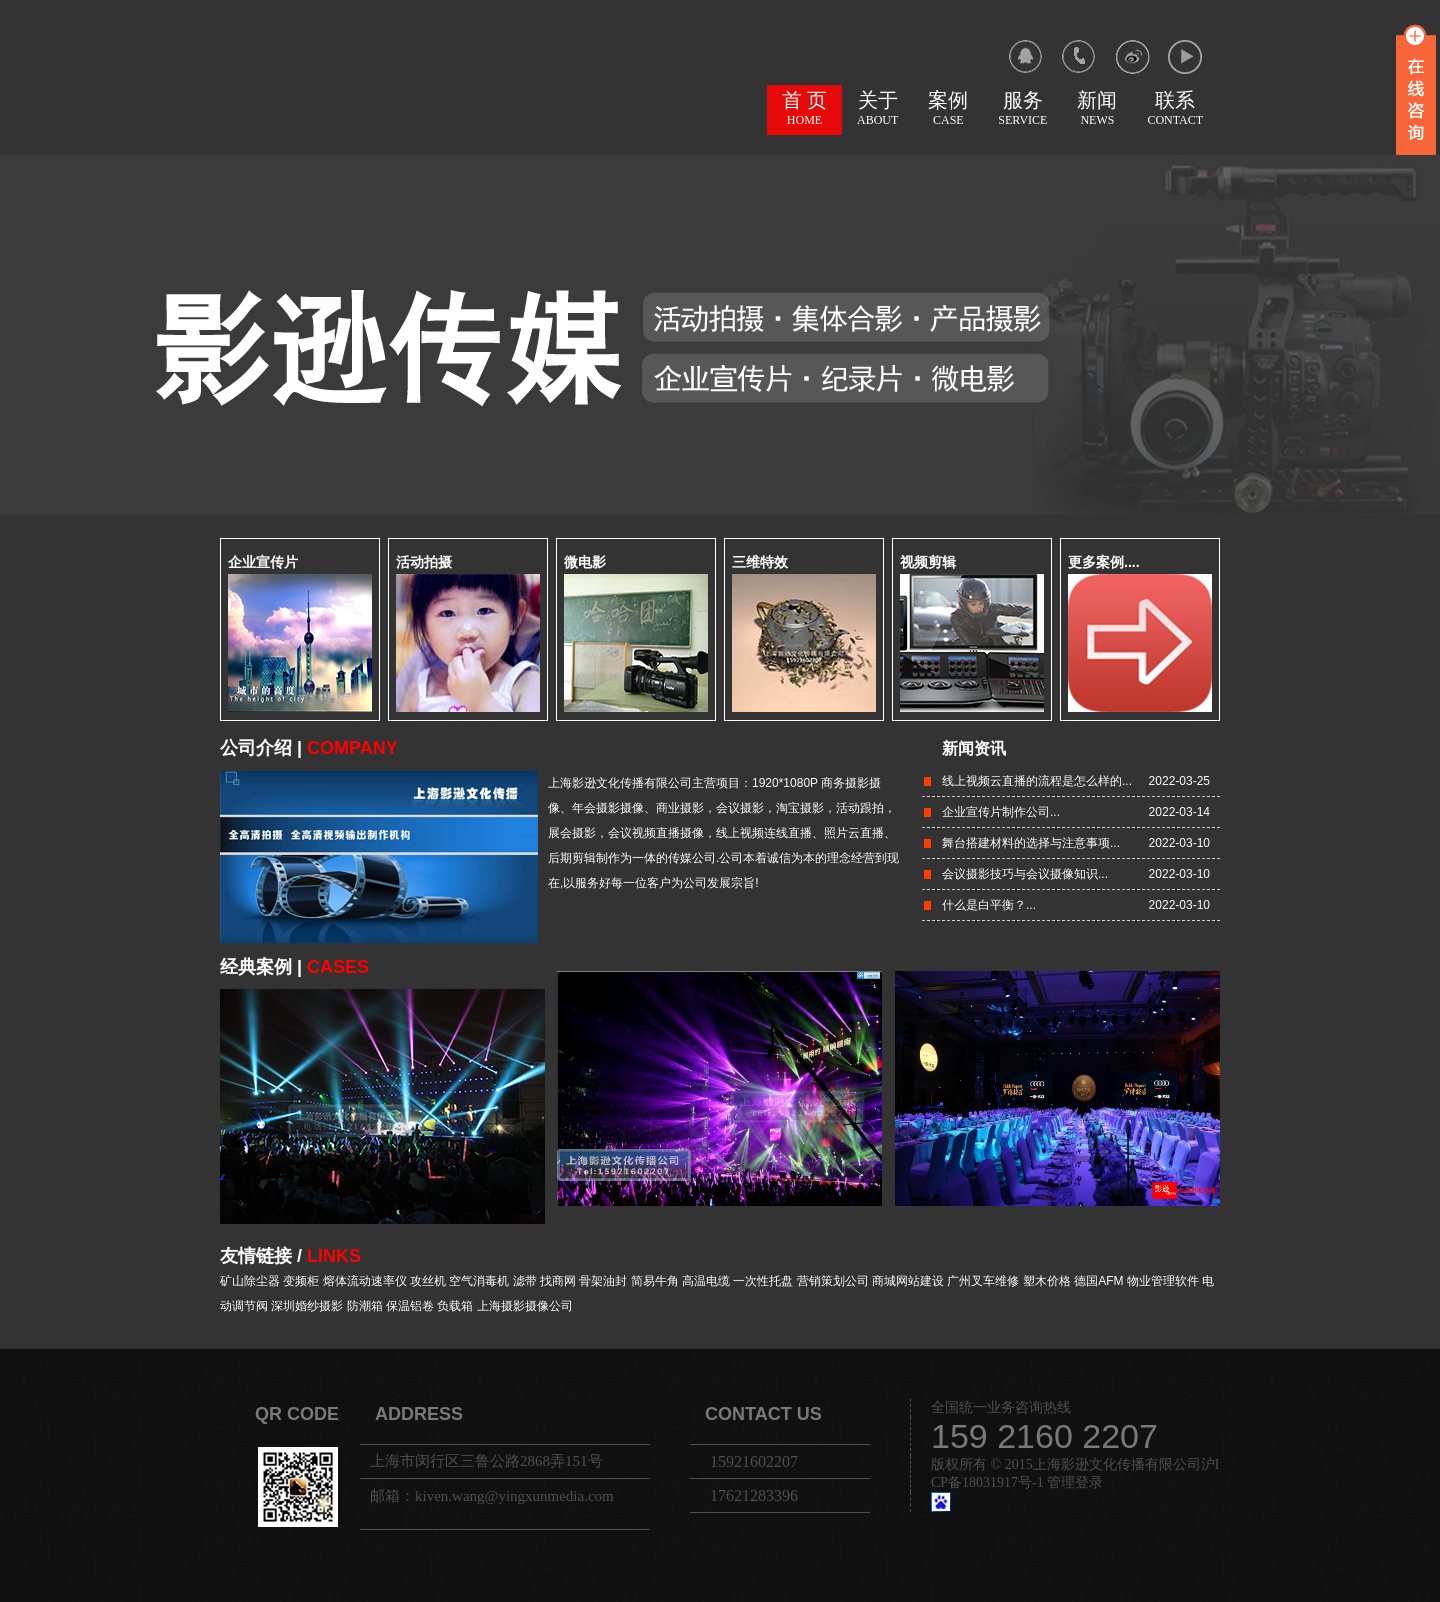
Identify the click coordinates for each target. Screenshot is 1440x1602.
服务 (1022, 108)
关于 (877, 108)
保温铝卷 (410, 1306)
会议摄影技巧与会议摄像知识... (1025, 874)
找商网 (558, 1281)
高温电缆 (706, 1281)
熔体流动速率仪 (365, 1281)
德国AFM (1098, 1281)
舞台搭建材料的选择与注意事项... (1031, 843)
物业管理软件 (1163, 1281)
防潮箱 (365, 1306)
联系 (1175, 108)
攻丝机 (428, 1281)
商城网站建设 (908, 1281)
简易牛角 (655, 1281)
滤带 (525, 1281)
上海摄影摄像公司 (525, 1306)
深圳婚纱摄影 (307, 1306)
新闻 (1097, 108)
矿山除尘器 (250, 1281)
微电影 (585, 562)
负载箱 (455, 1306)
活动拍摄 (424, 562)
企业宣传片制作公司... (1001, 812)
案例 (948, 108)
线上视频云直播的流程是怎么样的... (1037, 781)
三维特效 (760, 562)
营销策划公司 (833, 1281)
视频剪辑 (928, 562)
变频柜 (301, 1281)
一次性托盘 (763, 1281)
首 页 (804, 108)
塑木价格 (1047, 1281)
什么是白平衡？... (989, 905)
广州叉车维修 (983, 1281)
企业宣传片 (263, 562)
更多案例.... (1104, 562)
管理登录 (1075, 1482)
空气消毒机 (479, 1281)
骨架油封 (603, 1281)
